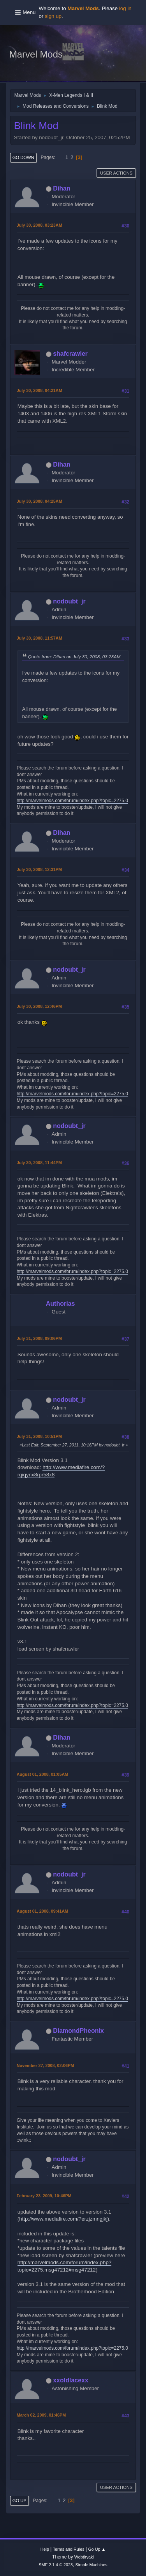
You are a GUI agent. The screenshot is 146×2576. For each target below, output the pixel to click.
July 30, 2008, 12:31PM (39, 869)
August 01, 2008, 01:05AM (42, 1774)
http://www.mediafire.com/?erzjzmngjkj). (65, 2219)
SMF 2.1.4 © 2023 (56, 2564)
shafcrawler (70, 353)
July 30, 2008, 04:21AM (39, 390)
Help (44, 2549)
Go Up (19, 2500)
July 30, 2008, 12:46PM (39, 1006)
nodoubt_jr (69, 601)
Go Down (23, 157)
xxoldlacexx (70, 2380)
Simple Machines (91, 2564)
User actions (116, 173)
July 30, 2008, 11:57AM (39, 638)
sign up (53, 16)
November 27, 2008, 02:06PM (45, 2065)
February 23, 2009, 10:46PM (44, 2195)
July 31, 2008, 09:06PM (39, 1338)
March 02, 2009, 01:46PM (41, 2415)
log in (125, 8)
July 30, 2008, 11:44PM (39, 1162)
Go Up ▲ (97, 2549)
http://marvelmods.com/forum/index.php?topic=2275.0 (72, 800)
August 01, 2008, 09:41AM (42, 1911)
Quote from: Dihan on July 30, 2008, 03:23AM (74, 656)
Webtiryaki (84, 2557)
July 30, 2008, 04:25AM (39, 501)
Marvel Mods (36, 54)
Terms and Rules (68, 2549)
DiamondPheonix (78, 2030)
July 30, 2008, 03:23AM (39, 225)
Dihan (61, 188)
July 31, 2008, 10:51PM (39, 1436)
